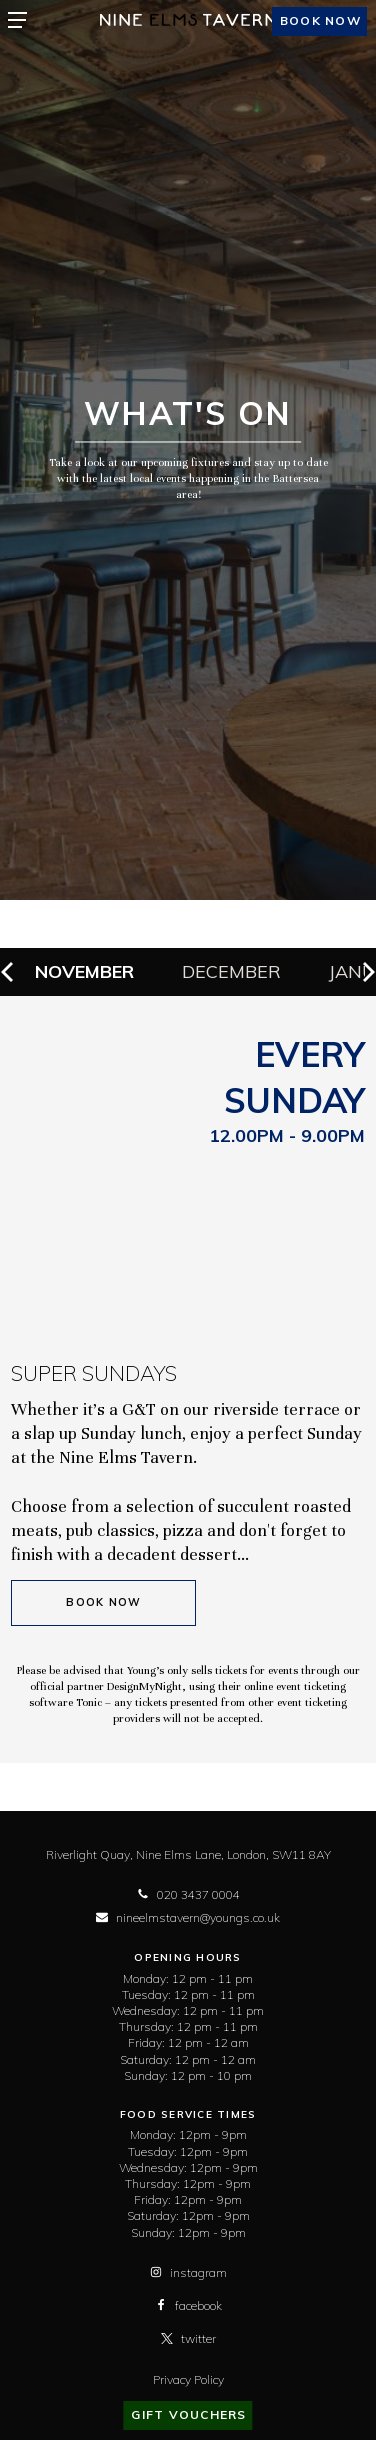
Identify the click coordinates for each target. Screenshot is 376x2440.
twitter (188, 2338)
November (84, 971)
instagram (188, 2272)
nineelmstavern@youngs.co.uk (188, 1917)
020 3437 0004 (188, 1894)
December (231, 971)
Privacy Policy (188, 2379)
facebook (188, 2305)
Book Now (103, 1602)
